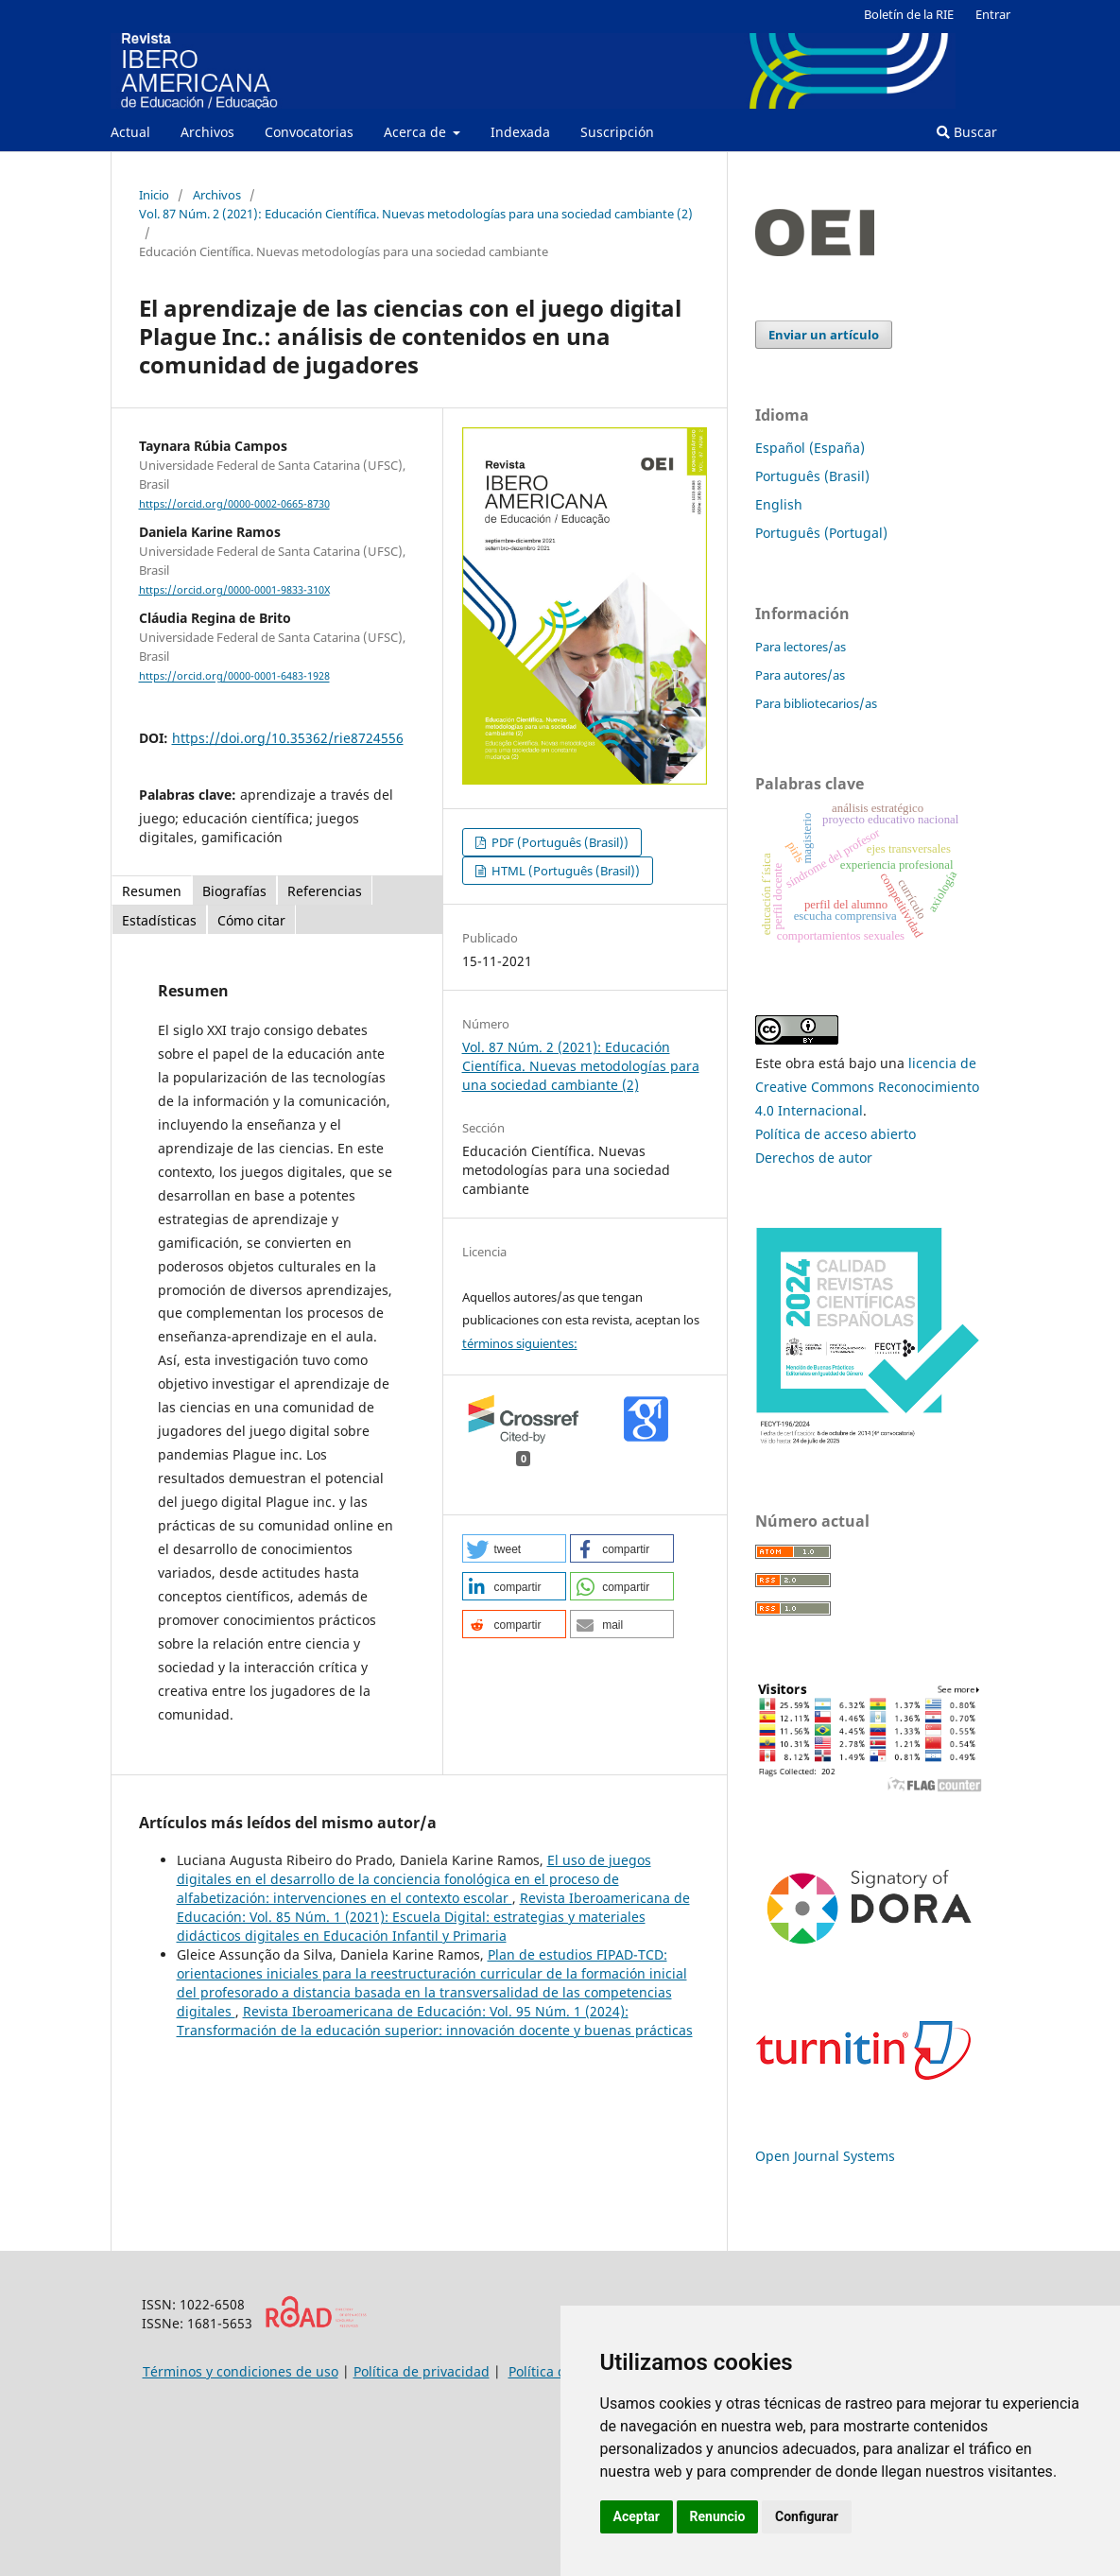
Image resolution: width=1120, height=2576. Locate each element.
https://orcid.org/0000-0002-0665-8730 (234, 503)
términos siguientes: (519, 1343)
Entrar (992, 14)
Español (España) (810, 448)
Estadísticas (159, 920)
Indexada (520, 132)
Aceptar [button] (637, 2516)
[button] (514, 1548)
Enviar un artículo (823, 334)
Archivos (207, 132)
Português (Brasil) (812, 476)
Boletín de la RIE (909, 14)
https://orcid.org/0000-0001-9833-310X (234, 589)
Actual (130, 132)
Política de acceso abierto (835, 1134)
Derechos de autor (813, 1158)
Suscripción (617, 132)
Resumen (151, 891)
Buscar (967, 132)
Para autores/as (800, 674)
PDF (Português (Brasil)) (559, 842)
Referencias (324, 891)
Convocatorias (309, 132)
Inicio (154, 194)
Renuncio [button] (718, 2516)
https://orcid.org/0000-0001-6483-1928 (234, 676)
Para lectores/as (800, 646)
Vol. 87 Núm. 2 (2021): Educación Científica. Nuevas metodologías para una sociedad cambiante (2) (416, 213)
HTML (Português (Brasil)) (564, 870)
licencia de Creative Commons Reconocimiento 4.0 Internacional (867, 1086)
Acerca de (417, 132)
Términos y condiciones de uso (240, 2371)
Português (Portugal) (821, 533)
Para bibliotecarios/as (816, 703)
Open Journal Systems (825, 2156)
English (778, 504)
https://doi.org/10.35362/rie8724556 (288, 738)
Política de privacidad (421, 2371)
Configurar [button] (806, 2516)
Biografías (234, 891)
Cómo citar (251, 920)
